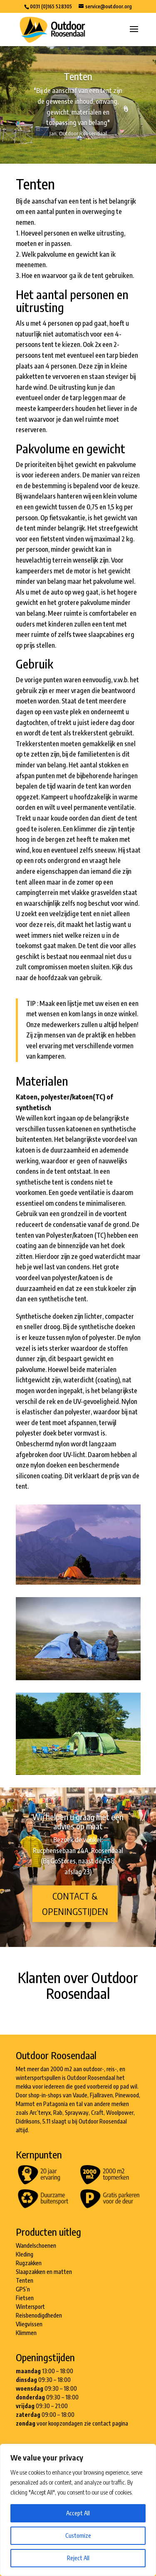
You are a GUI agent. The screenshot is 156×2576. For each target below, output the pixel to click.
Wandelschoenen (36, 2245)
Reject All (78, 2557)
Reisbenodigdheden (39, 2315)
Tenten (24, 2280)
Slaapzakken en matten (44, 2271)
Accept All (78, 2513)
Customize (78, 2535)
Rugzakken (29, 2262)
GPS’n (23, 2289)
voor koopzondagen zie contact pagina (82, 2423)
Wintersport (30, 2306)
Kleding (24, 2254)
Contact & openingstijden (75, 1903)
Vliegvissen (29, 2324)
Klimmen (26, 2332)
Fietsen (25, 2297)
